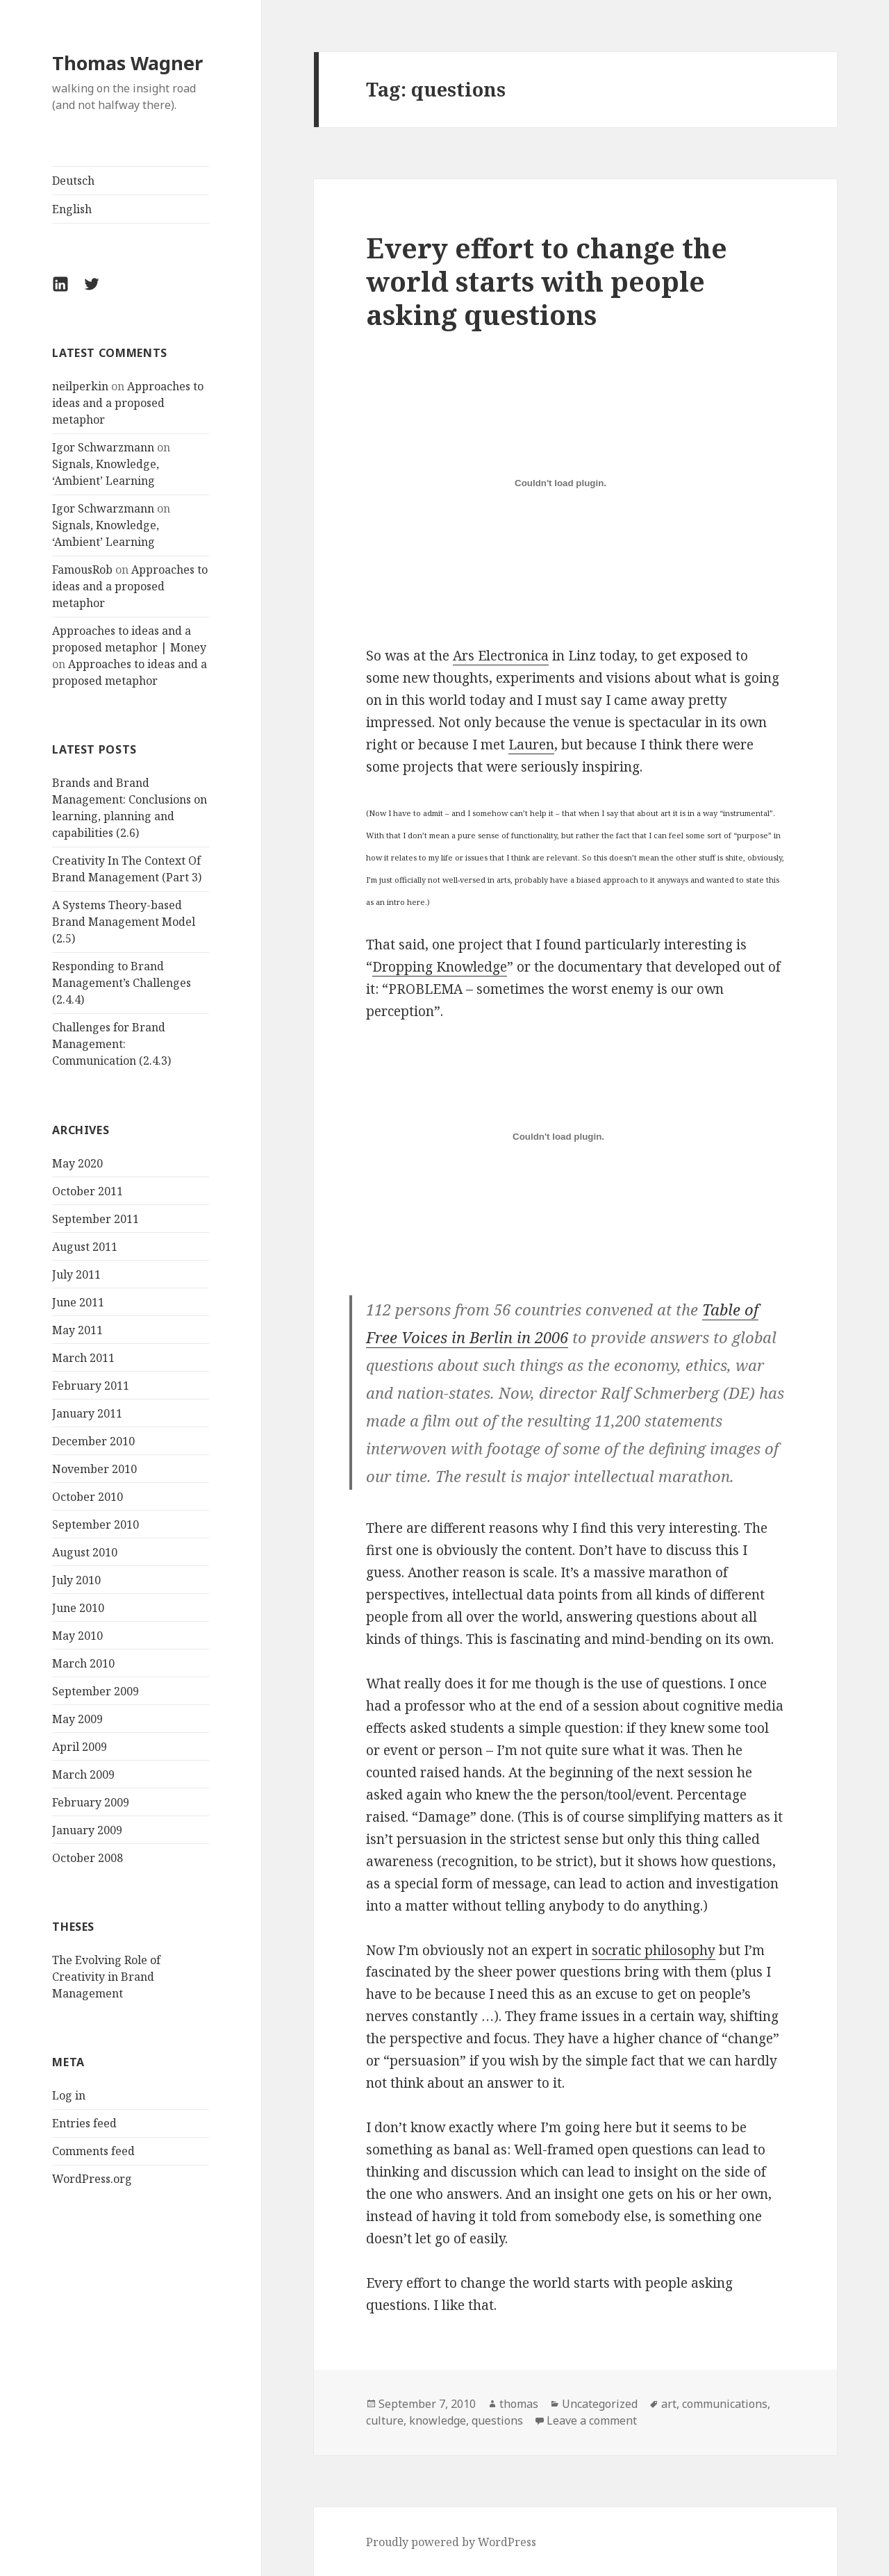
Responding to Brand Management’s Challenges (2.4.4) (121, 982)
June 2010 (78, 1607)
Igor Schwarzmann (103, 447)
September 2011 (95, 1219)
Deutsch (73, 180)
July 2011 (76, 1274)
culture (385, 2420)
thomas (518, 2403)
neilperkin (80, 386)
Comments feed (93, 2151)
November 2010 (94, 1469)
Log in (68, 2095)
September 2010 (95, 1524)
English (72, 209)
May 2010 (77, 1635)
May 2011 (77, 1330)
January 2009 (87, 1830)
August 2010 (84, 1552)
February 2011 (90, 1385)
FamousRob (82, 569)
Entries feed (84, 2123)
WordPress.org (92, 2178)
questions (497, 2420)
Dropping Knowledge (439, 967)
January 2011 (87, 1413)
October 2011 (87, 1191)
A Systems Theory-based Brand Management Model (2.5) (123, 921)
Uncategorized (600, 2403)
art (668, 2403)
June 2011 (78, 1302)
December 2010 (93, 1441)
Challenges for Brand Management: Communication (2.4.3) (111, 1044)
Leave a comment (592, 2420)
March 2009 (83, 1774)
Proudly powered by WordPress (451, 2542)
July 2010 (76, 1580)
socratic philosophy (653, 1950)
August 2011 (84, 1246)
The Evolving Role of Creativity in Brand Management (106, 1976)
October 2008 (87, 1857)
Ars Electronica (501, 656)
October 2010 (87, 1496)
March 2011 (83, 1357)
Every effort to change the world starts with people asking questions (546, 281)
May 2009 (77, 1719)
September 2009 (95, 1691)
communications (724, 2403)
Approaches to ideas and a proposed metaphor (127, 403)
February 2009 (90, 1802)
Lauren (531, 745)
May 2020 (77, 1163)
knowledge (437, 2420)
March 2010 (83, 1663)
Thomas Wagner (127, 63)
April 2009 (79, 1746)
